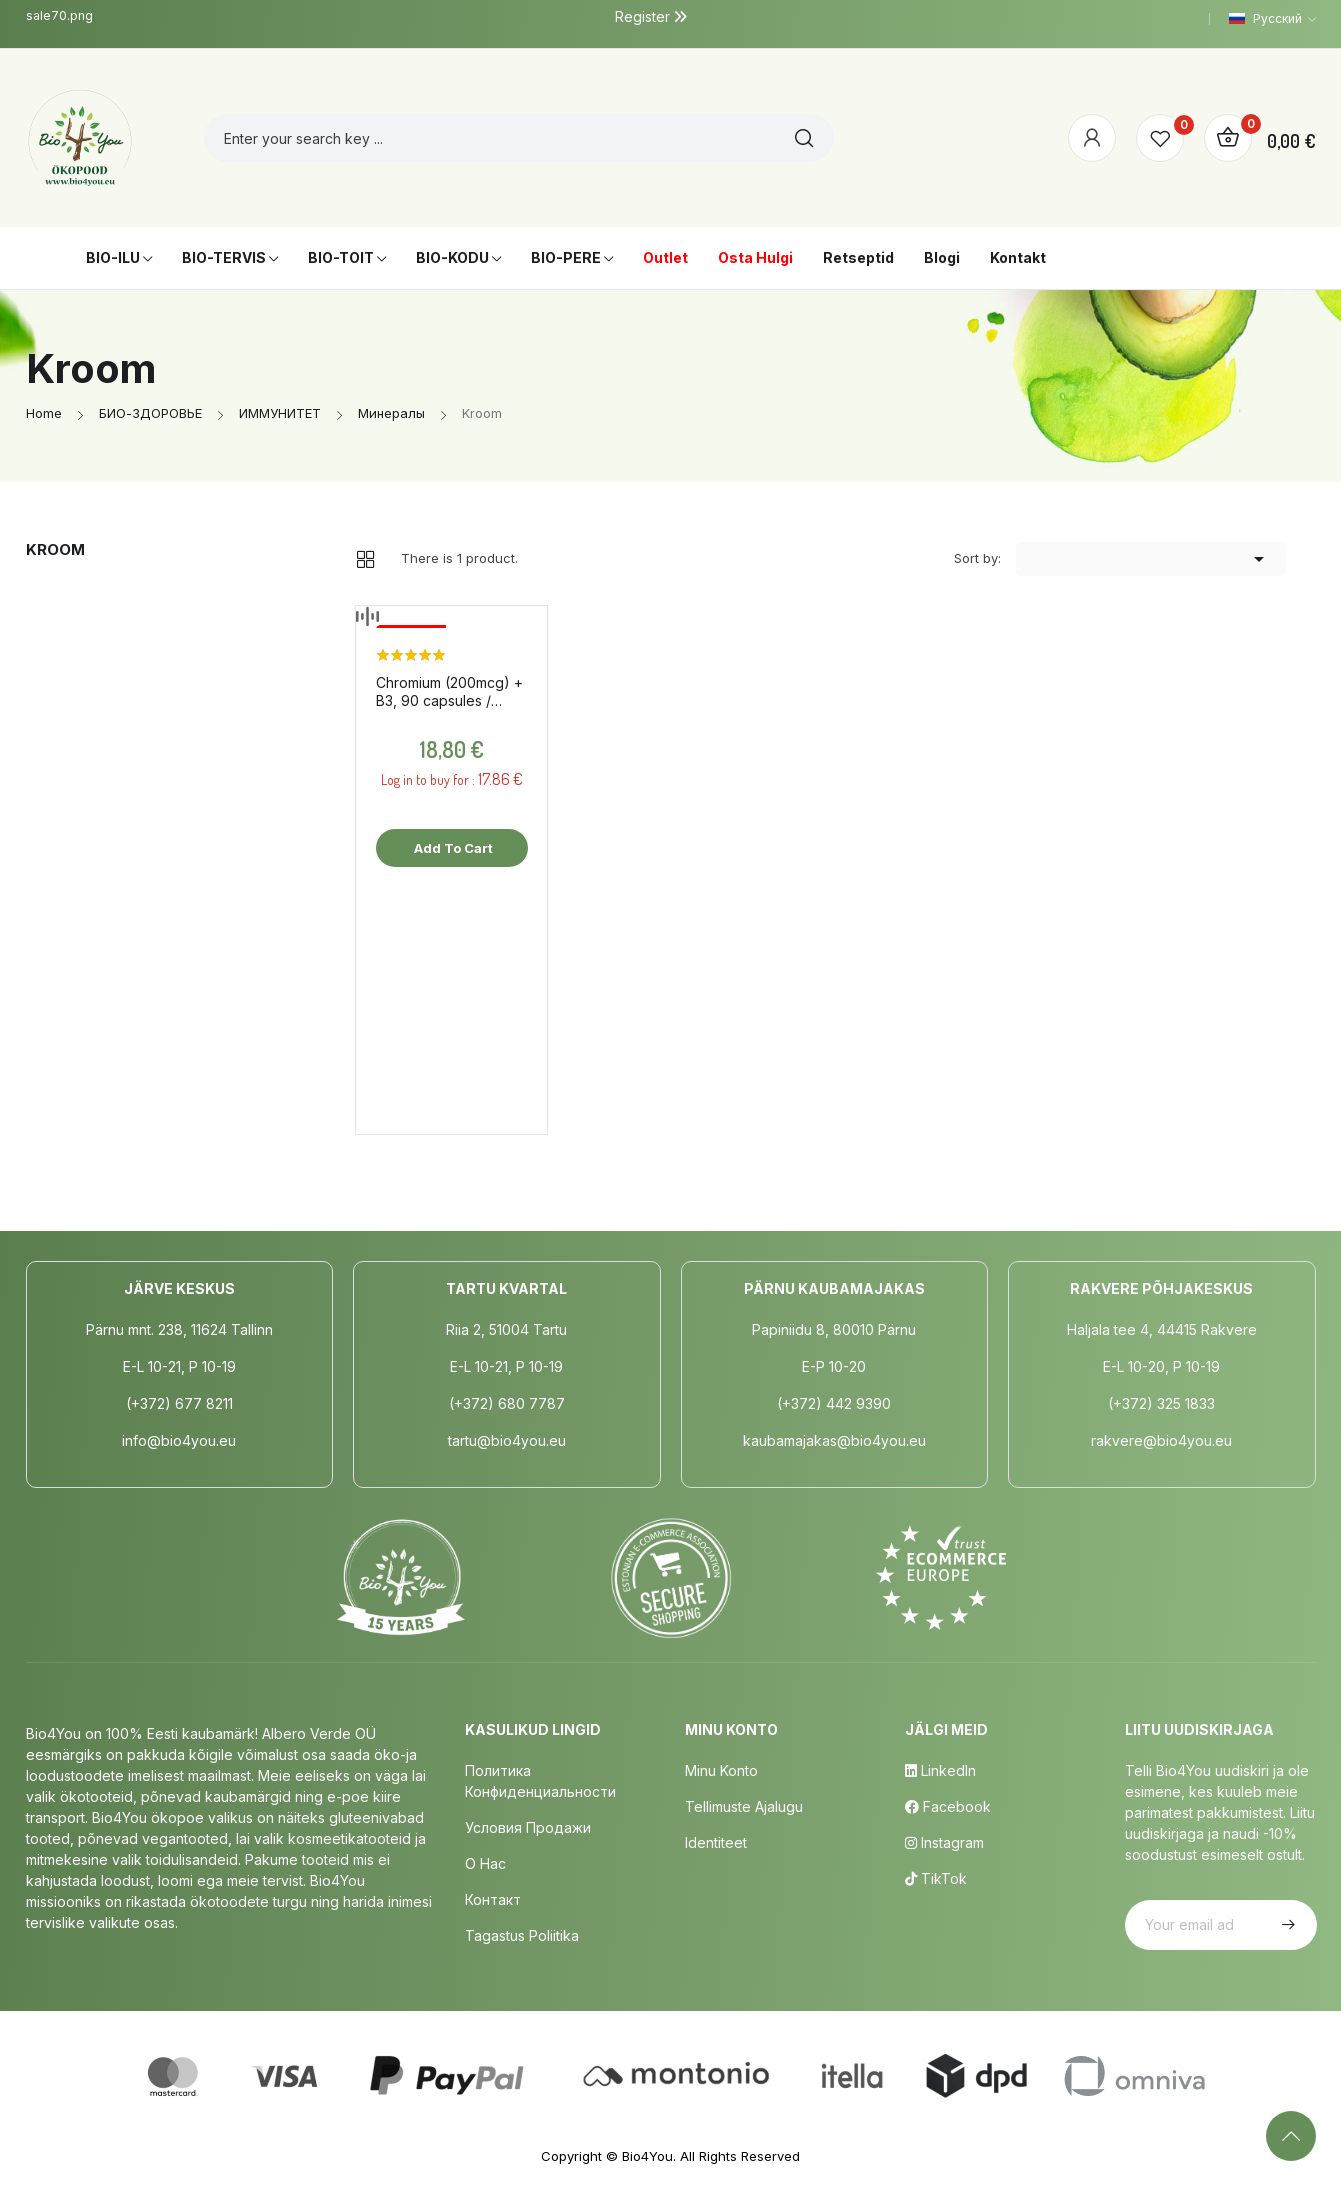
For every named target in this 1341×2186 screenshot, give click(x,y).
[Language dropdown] (1272, 19)
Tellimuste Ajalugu (744, 1806)
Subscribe (1286, 1925)
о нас (485, 1863)
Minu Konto (721, 1770)
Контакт (493, 1899)
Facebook (948, 1806)
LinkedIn (940, 1770)
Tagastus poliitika (522, 1935)
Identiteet (716, 1842)
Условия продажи (528, 1827)
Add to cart (452, 848)
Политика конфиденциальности (540, 1781)
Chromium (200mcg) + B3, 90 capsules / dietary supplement (449, 692)
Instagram (944, 1842)
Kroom (55, 549)
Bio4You (647, 2156)
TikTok (936, 1878)
